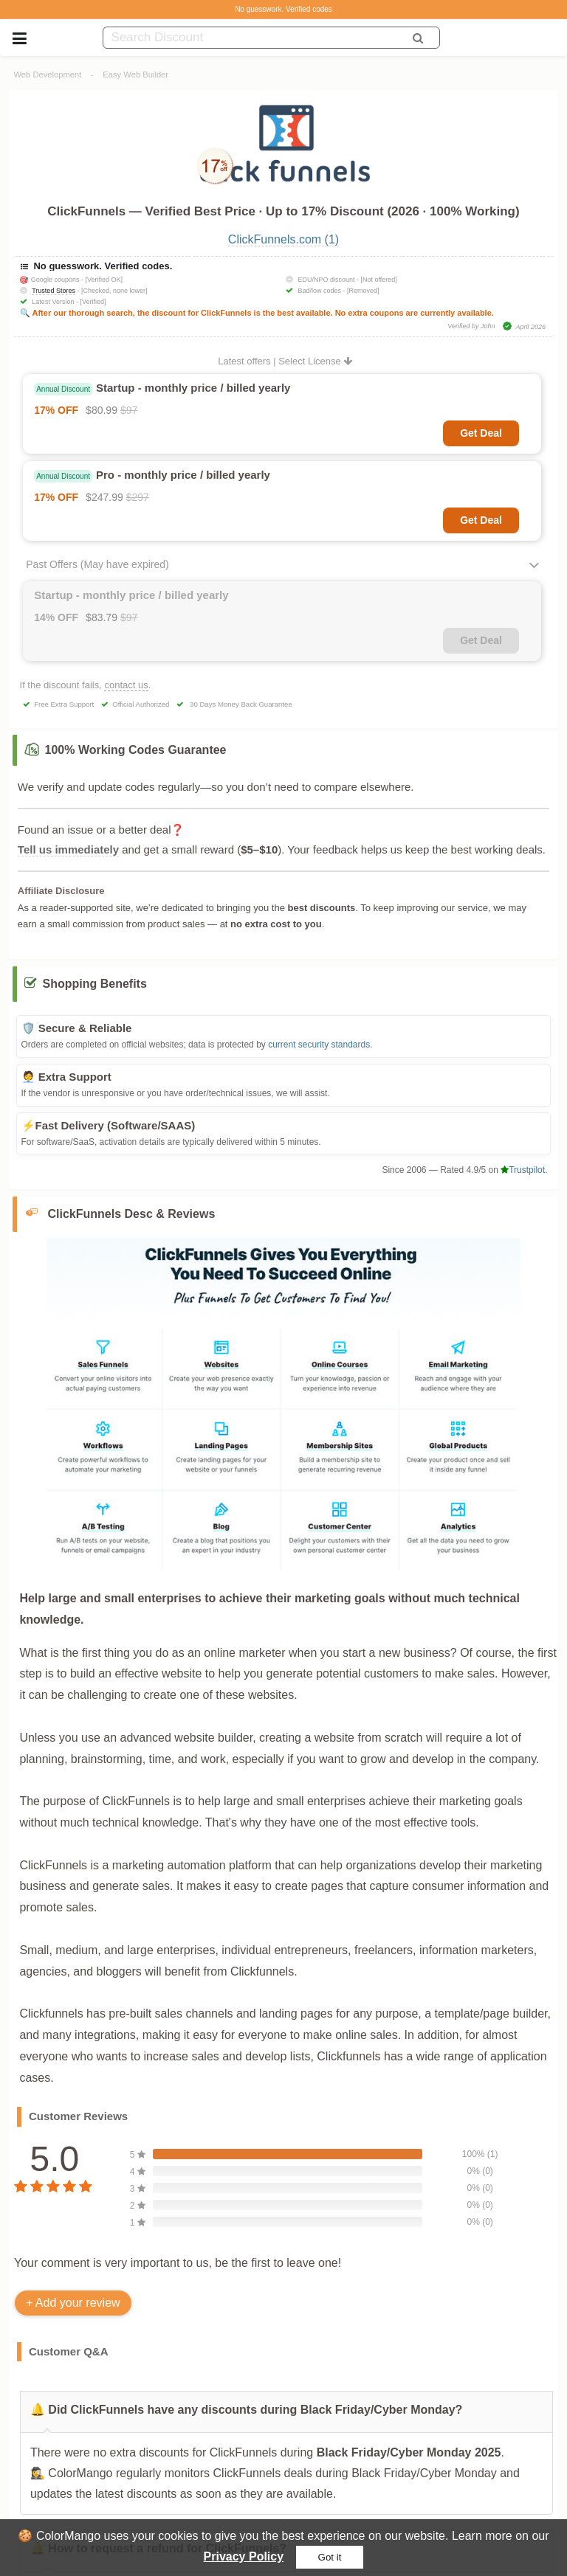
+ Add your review (73, 2302)
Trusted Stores (53, 290)
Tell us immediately (68, 849)
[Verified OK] (104, 279)
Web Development (48, 74)
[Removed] (363, 290)
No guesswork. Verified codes (283, 9)
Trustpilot (523, 1170)
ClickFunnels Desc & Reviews (132, 1214)
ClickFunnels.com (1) (283, 239)
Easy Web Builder (135, 74)
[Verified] (93, 301)
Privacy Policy (244, 2556)
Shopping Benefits (95, 983)
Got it (330, 2557)
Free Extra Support (64, 704)
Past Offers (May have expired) (97, 564)
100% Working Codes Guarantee (136, 750)
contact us (126, 684)
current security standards (319, 1044)
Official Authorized (140, 704)
